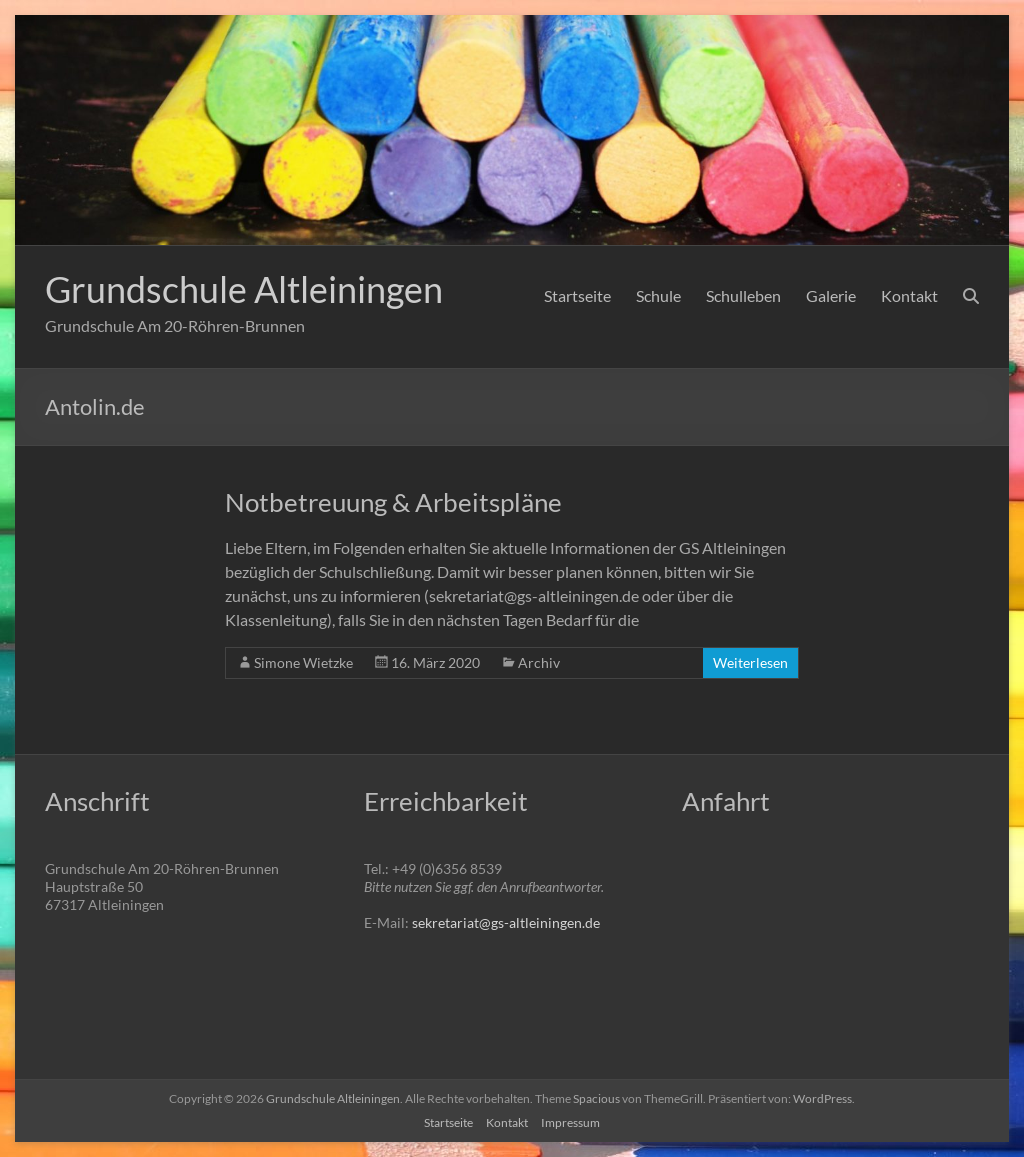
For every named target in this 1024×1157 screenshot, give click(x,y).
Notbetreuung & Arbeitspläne (393, 502)
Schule (658, 295)
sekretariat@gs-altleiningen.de (506, 922)
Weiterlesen (750, 662)
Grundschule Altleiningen (244, 289)
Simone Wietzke (303, 662)
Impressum (570, 1122)
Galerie (831, 295)
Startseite (577, 295)
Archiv (539, 662)
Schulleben (743, 295)
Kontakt (909, 295)
